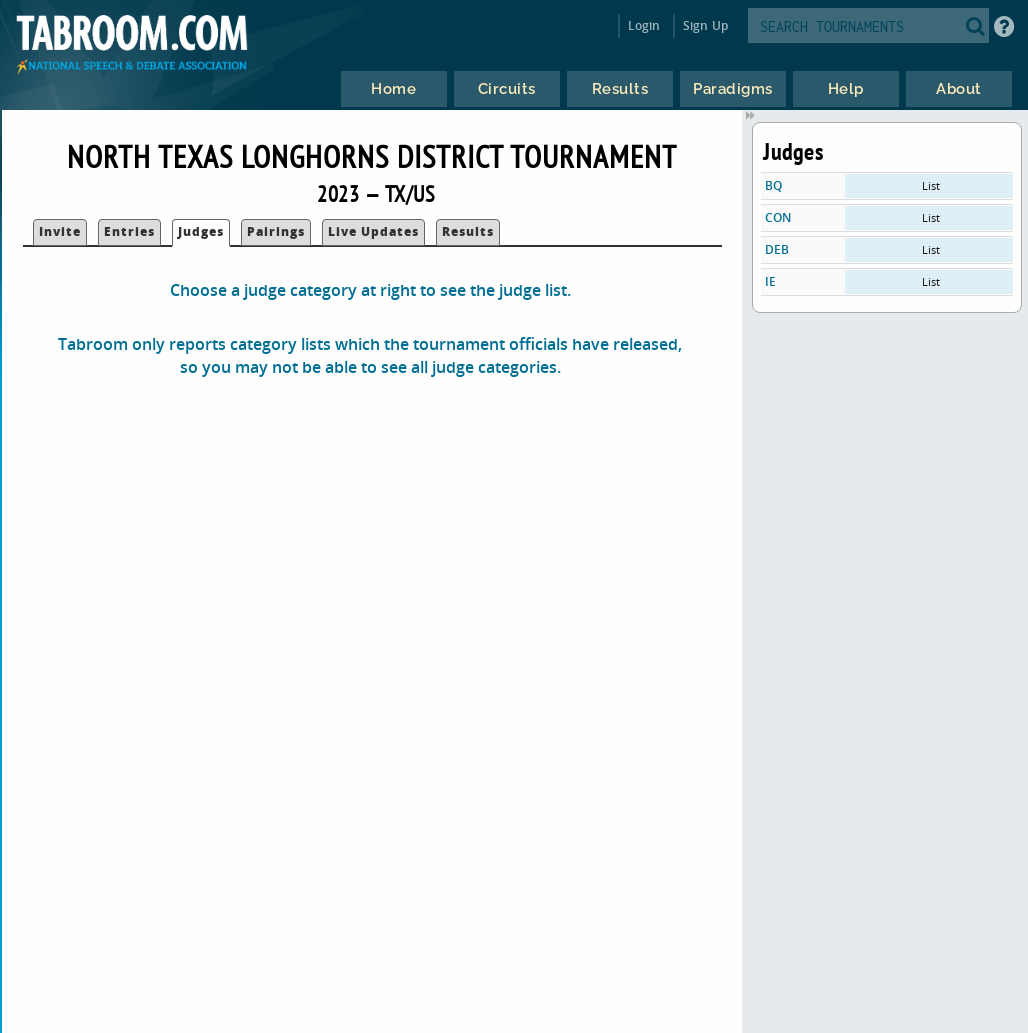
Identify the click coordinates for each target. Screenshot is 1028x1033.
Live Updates (373, 231)
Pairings (276, 231)
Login (644, 25)
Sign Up (705, 25)
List (931, 185)
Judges (201, 231)
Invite (60, 231)
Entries (129, 231)
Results (468, 231)
